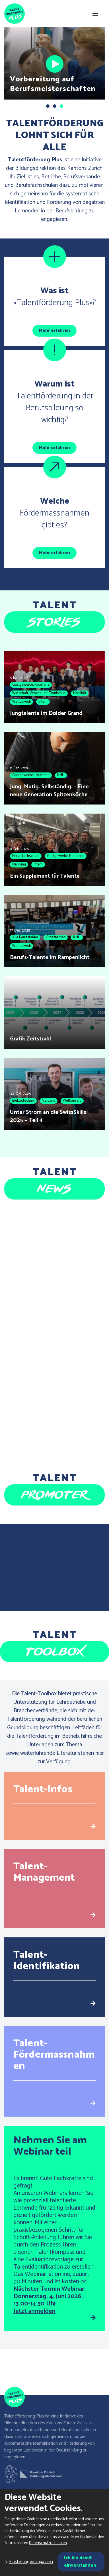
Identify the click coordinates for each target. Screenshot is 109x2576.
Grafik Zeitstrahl (30, 1039)
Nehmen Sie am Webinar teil (50, 2146)
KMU (61, 775)
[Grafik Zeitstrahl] (54, 1012)
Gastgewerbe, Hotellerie (31, 685)
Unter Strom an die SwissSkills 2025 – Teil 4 (48, 1116)
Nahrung (19, 864)
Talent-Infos (42, 1789)
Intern (43, 702)
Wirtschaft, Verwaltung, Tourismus (38, 693)
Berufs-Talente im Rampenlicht (49, 957)
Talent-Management (44, 1872)
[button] (48, 106)
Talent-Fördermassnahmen (54, 2054)
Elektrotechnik (23, 1101)
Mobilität (79, 693)
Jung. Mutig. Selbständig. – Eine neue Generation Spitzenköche (49, 790)
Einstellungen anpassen (31, 2562)
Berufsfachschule (25, 856)
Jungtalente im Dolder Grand (46, 713)
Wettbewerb (21, 702)
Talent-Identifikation (46, 1960)
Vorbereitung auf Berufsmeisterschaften (53, 84)
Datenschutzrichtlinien (48, 2543)
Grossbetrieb (55, 937)
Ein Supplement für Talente (45, 876)
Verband (48, 1101)
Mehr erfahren (54, 330)
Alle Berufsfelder (25, 937)
